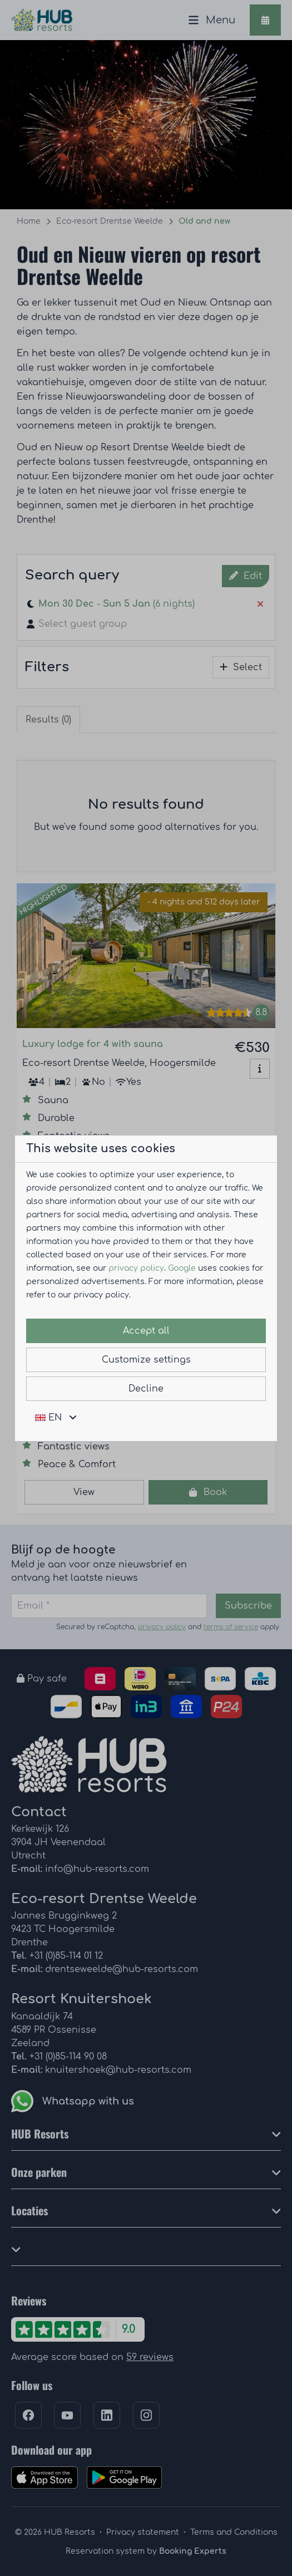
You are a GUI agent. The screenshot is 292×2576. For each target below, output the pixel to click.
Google (182, 1268)
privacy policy (136, 1268)
